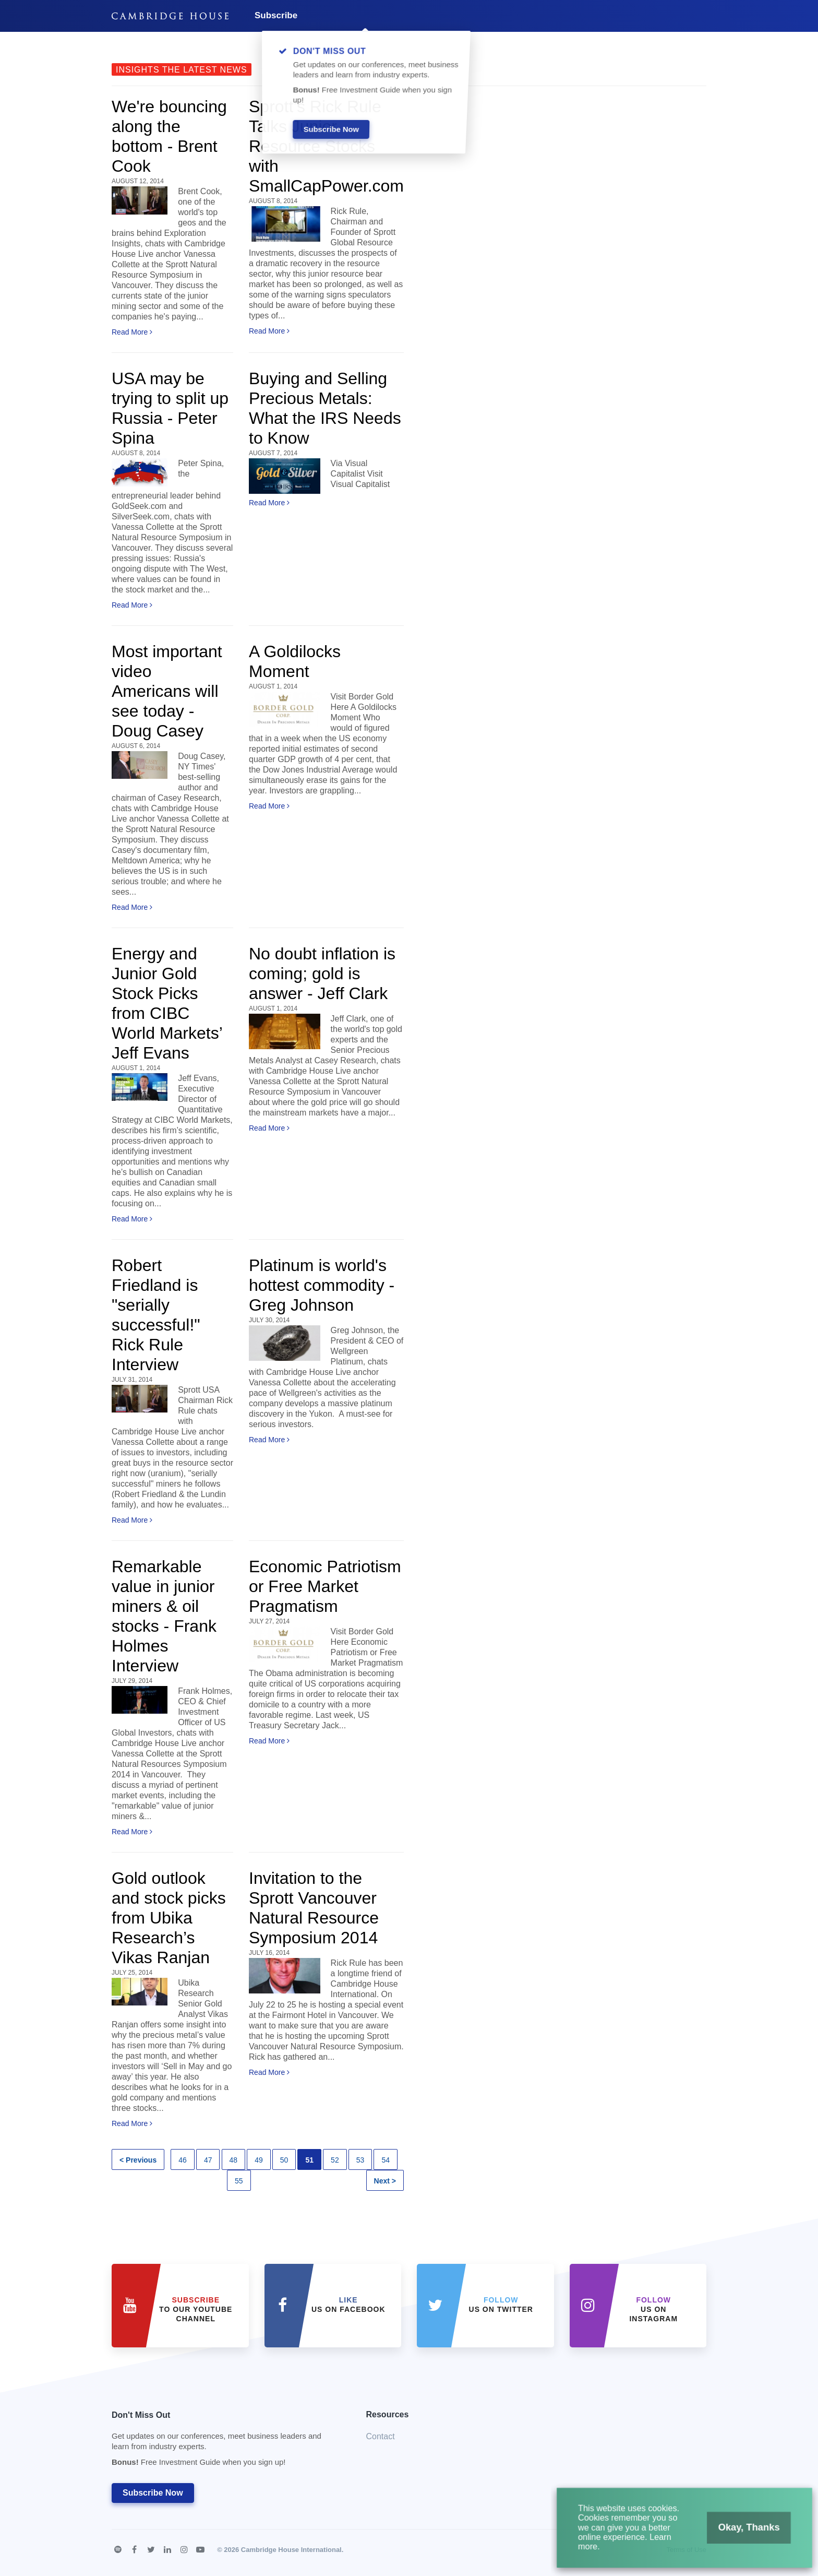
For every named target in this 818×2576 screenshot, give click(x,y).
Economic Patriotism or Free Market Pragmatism (325, 1586)
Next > (385, 2181)
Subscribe (276, 15)
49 (259, 2160)
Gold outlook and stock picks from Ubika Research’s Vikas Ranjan (169, 1918)
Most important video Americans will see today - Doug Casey (167, 691)
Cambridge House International (291, 2550)
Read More (132, 332)
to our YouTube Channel (195, 2309)
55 (239, 2181)
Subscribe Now (153, 2492)
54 (385, 2160)
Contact (380, 2436)
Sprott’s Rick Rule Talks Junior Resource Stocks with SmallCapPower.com (326, 146)
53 (360, 2160)
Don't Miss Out (226, 2442)
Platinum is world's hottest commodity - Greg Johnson (321, 1285)
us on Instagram (653, 2309)
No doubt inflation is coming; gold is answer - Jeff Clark (322, 973)
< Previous (138, 2160)
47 (208, 2160)
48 (234, 2160)
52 (335, 2160)
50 (284, 2160)
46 (182, 2160)
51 (309, 2160)
